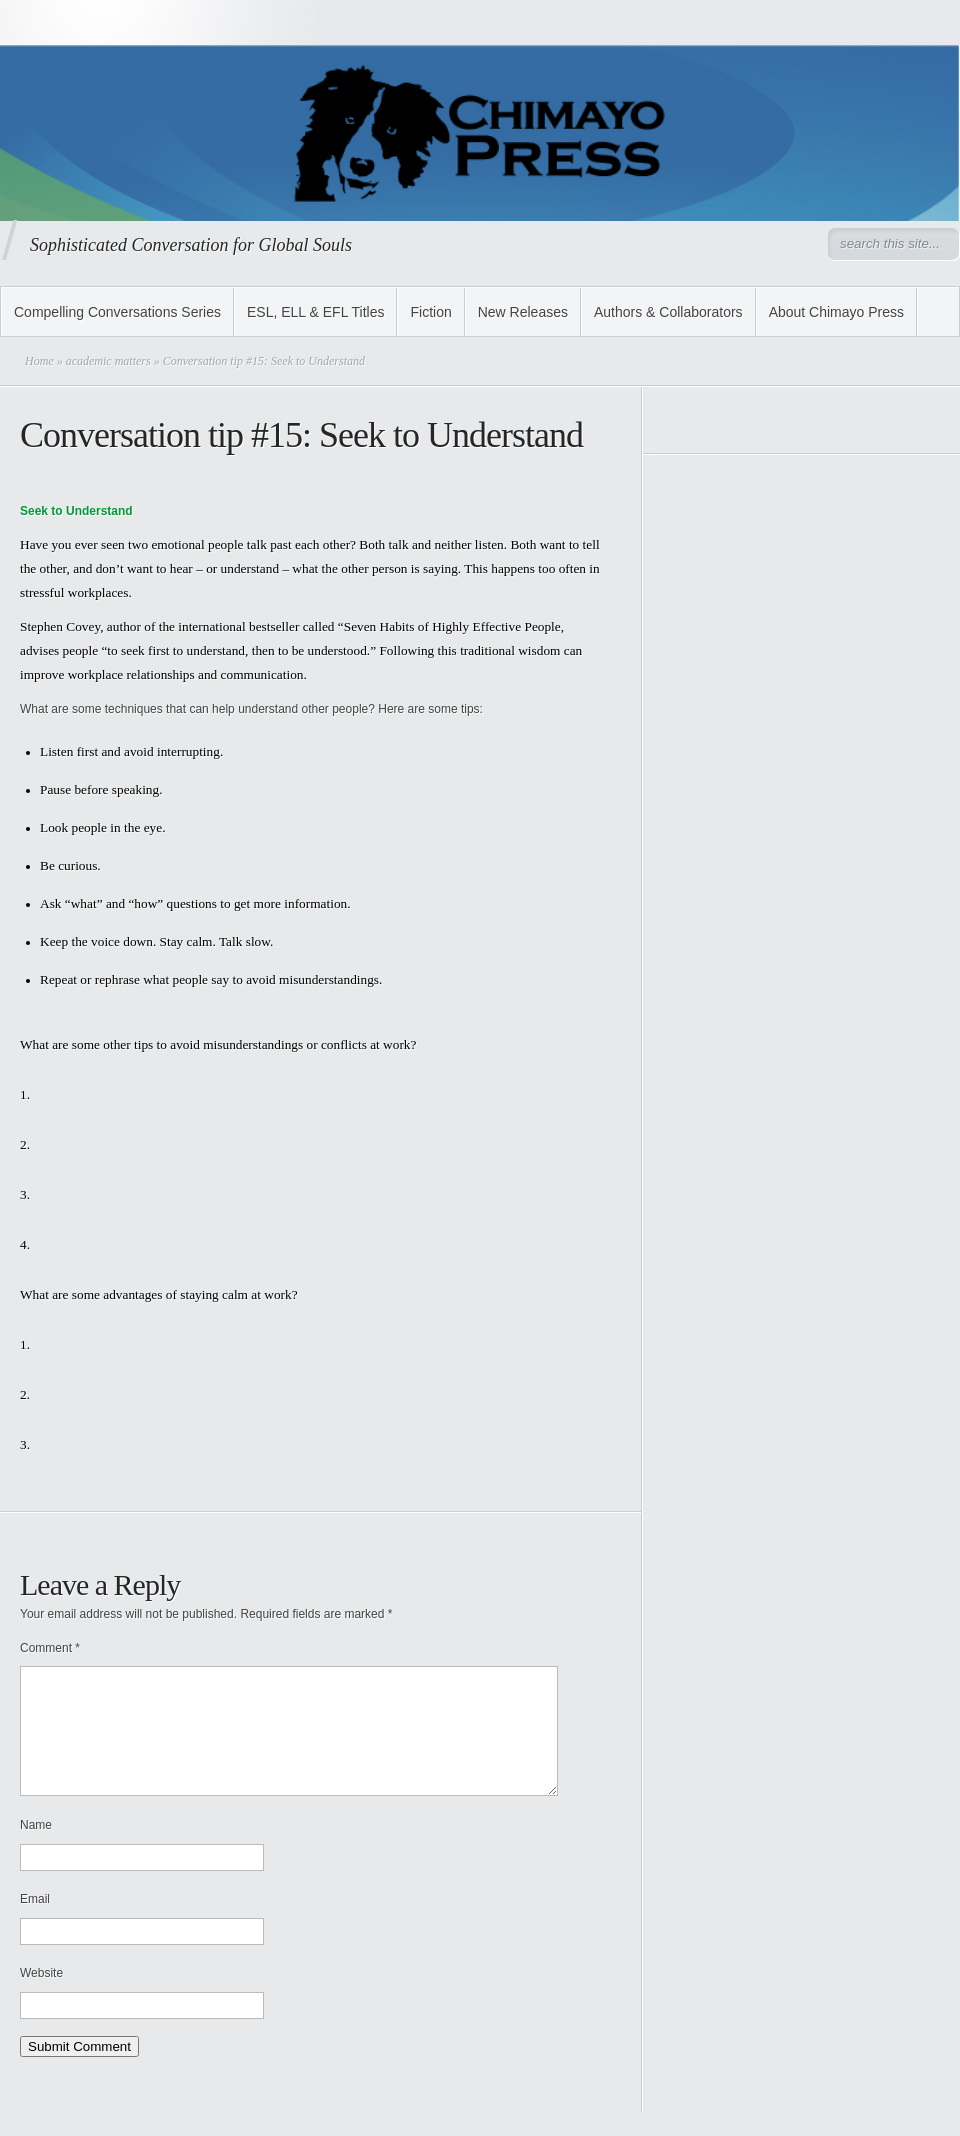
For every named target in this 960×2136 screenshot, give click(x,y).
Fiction (430, 312)
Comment (50, 1648)
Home (39, 361)
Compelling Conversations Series (117, 312)
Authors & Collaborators (668, 312)
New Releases (523, 312)
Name (36, 1849)
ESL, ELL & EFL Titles (315, 312)
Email (35, 1923)
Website (41, 1997)
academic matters (108, 361)
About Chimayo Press (836, 312)
